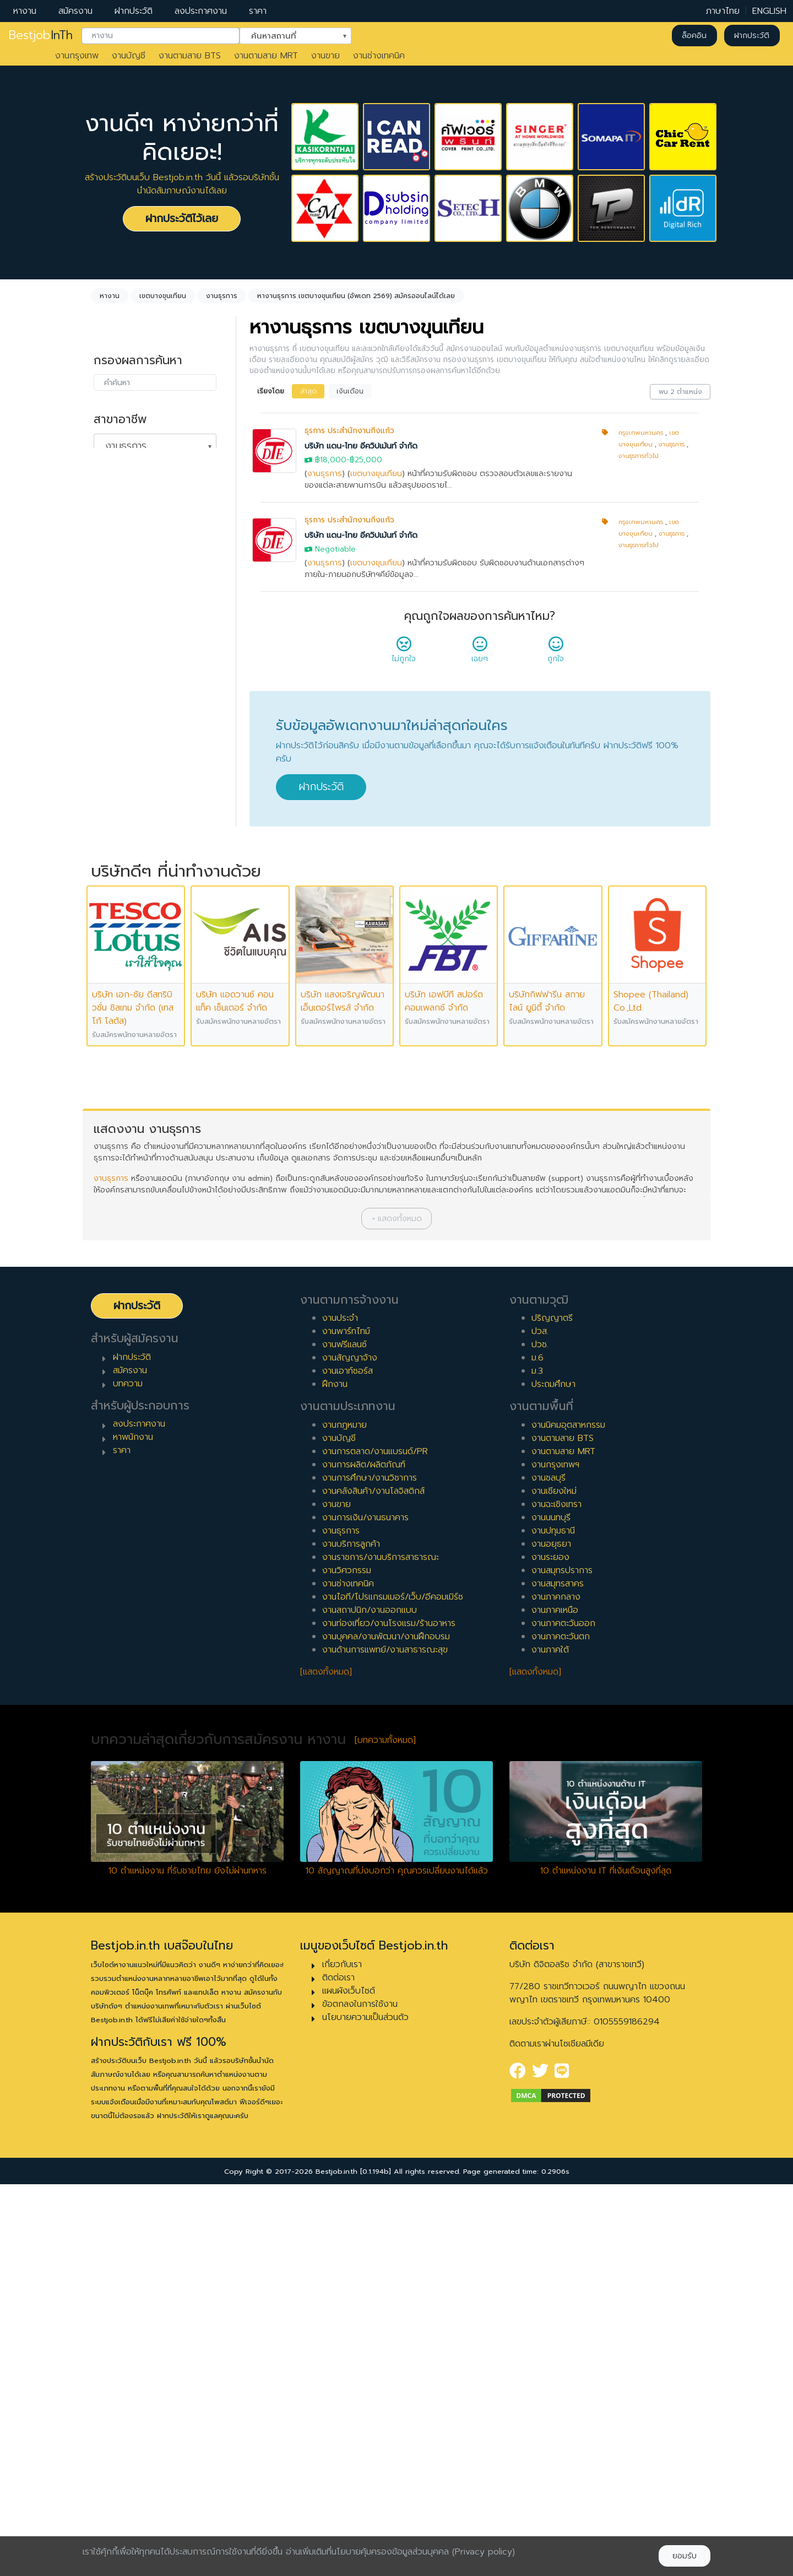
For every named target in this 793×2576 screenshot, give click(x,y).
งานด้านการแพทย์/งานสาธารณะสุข (385, 2041)
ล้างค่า (105, 464)
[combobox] (161, 36)
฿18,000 (330, 460)
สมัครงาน (75, 11)
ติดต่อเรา (338, 2368)
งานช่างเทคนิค (379, 55)
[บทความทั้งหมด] (385, 2131)
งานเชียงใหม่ (554, 1882)
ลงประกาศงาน (201, 11)
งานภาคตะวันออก (563, 2014)
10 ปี (113, 990)
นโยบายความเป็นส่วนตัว (365, 2408)
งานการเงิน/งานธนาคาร (365, 1908)
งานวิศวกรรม (346, 1961)
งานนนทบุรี (551, 1908)
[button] (396, 1610)
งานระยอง (550, 1948)
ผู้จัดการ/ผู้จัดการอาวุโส (148, 1086)
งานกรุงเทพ (77, 55)
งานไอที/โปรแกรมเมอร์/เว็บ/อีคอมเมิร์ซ (392, 1988)
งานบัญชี (128, 55)
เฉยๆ (479, 653)
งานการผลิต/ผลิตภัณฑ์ (363, 1855)
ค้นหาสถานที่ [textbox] (288, 35)
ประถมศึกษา (553, 1775)
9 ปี (112, 973)
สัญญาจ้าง (125, 701)
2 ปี (112, 849)
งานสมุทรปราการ (562, 1961)
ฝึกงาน (117, 736)
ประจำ (115, 666)
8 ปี (112, 955)
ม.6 (537, 1749)
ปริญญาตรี (552, 1709)
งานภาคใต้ (550, 2041)
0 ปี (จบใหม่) (128, 814)
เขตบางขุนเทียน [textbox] (137, 525)
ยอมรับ (684, 2556)
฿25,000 (366, 460)
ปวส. (539, 1722)
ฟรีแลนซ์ (120, 719)
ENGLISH (769, 11)
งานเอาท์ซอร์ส (347, 1762)
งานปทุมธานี (553, 1922)
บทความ (128, 1774)
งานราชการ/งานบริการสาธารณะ (380, 1948)
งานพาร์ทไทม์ (346, 1722)
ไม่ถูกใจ (404, 653)
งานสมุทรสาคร (557, 1974)
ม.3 (537, 1762)
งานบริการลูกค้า (351, 1935)
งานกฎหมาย (344, 1816)
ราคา (258, 11)
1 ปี (110, 832)
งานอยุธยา (551, 1935)
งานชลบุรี (548, 1869)
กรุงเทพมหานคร (640, 433)
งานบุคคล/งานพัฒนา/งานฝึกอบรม (386, 2027)
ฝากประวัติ (134, 11)
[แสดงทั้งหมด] (326, 2063)
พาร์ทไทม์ (121, 683)
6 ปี (112, 920)
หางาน (24, 11)
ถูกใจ (555, 653)
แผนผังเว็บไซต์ (348, 2382)
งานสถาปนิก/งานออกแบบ (369, 2001)
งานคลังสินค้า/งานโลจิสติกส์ (373, 1882)
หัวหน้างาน (124, 1069)
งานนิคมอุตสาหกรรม (568, 1816)
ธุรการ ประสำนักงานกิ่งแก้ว (349, 430)
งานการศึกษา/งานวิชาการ (369, 1869)
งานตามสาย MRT (266, 55)
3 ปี (111, 867)
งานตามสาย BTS (190, 55)
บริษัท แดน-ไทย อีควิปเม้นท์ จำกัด (361, 446)
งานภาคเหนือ (554, 2001)
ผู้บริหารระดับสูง (133, 1104)
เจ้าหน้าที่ (119, 1051)
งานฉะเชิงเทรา (556, 1895)
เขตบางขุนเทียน (376, 473)
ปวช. (539, 1735)
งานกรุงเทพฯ (555, 1855)
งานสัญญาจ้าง (349, 1749)
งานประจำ (340, 1709)
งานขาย (325, 55)
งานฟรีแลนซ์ (344, 1735)
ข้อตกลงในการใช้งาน (360, 2395)
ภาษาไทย (723, 11)
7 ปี (111, 937)
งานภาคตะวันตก (560, 2027)
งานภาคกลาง (555, 1988)
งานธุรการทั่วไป (638, 456)
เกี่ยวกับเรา (342, 2355)
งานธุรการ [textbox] (125, 445)
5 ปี (111, 902)
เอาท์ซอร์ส (123, 754)
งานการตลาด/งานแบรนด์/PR (375, 1842)
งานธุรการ (324, 473)
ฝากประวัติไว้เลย (181, 218)
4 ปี (112, 885)
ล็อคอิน (694, 35)
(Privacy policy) (483, 2551)
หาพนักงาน (133, 1828)
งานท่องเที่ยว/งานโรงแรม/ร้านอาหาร (388, 2014)
